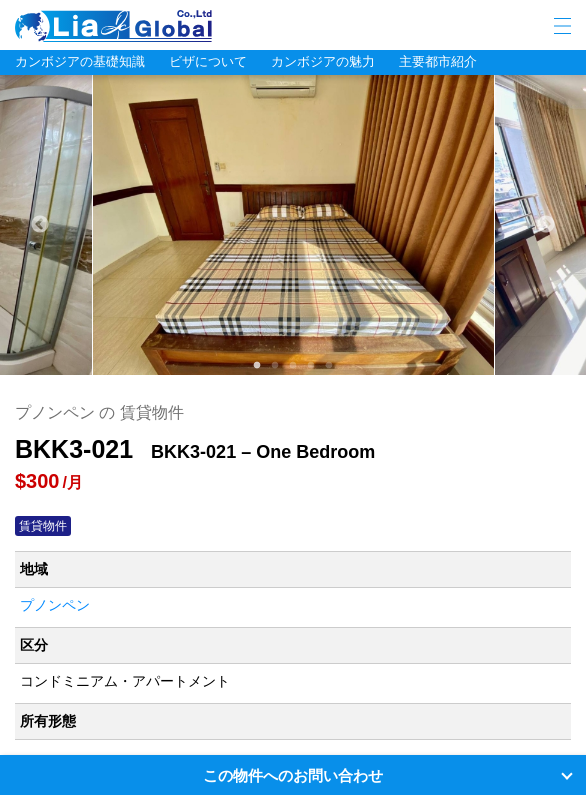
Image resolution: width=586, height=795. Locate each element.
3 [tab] (293, 365)
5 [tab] (329, 365)
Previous (40, 225)
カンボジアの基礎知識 (80, 61)
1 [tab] (257, 365)
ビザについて (208, 61)
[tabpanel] (293, 225)
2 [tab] (275, 365)
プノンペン (55, 605)
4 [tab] (311, 365)
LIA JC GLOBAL (175, 26)
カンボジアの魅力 (323, 61)
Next (546, 225)
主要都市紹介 (438, 61)
